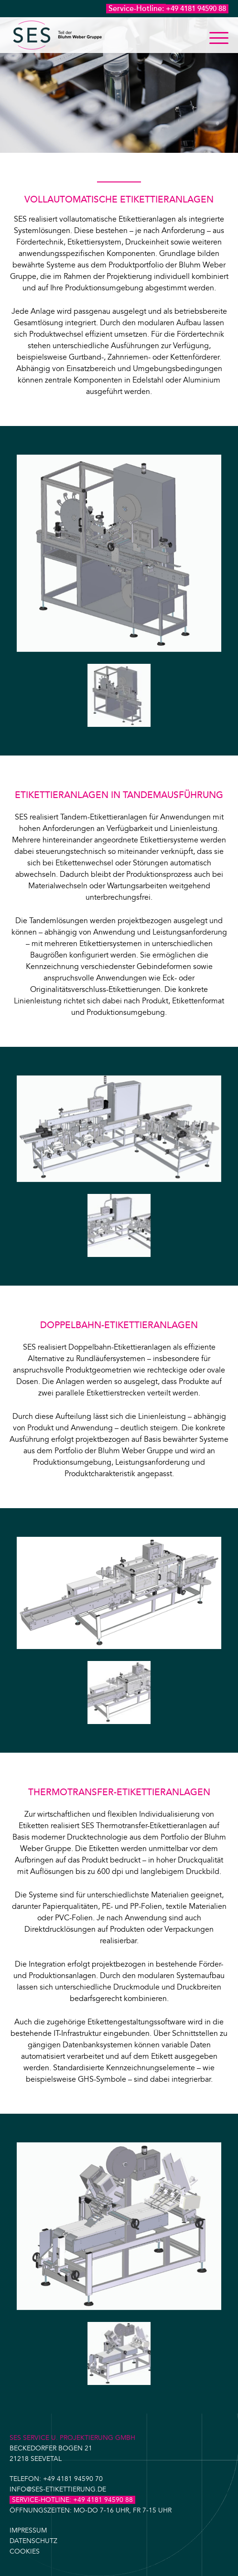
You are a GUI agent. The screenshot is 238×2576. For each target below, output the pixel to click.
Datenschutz (33, 2541)
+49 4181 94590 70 (73, 2479)
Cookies (25, 2551)
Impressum (28, 2530)
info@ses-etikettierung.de (58, 2489)
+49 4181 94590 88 (196, 8)
